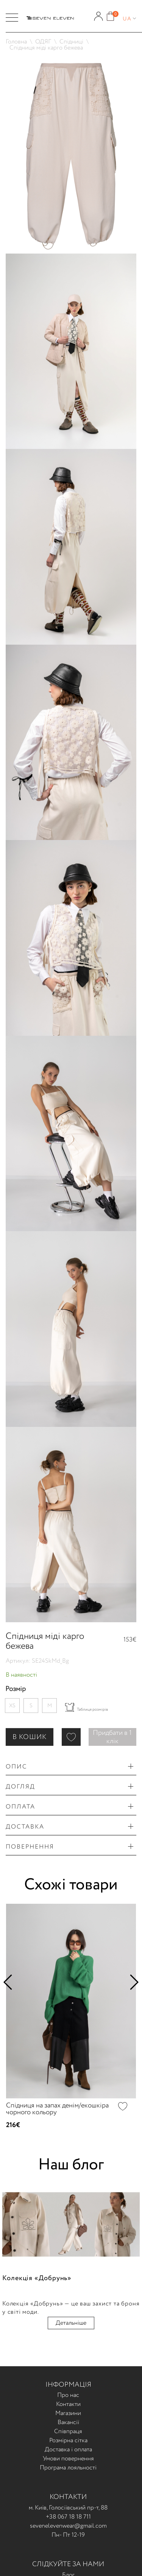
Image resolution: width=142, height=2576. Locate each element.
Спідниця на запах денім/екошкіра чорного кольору (57, 2108)
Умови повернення (68, 2458)
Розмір (15, 1689)
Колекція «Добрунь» (37, 2278)
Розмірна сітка (68, 2440)
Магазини (68, 2413)
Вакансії (68, 2422)
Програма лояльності (68, 2467)
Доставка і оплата (68, 2449)
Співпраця (68, 2431)
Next (131, 1982)
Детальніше (71, 2323)
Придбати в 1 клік (112, 1737)
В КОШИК (29, 1737)
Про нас (68, 2395)
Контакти (68, 2404)
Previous (11, 1982)
